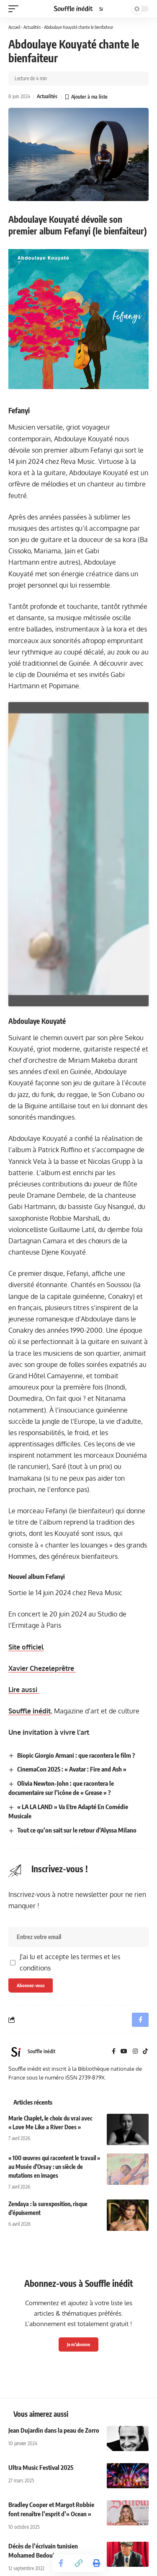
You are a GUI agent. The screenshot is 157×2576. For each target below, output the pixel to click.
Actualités (32, 27)
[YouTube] (124, 2055)
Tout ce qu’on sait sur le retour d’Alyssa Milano (76, 1833)
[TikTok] (145, 2055)
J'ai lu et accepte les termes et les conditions (70, 1965)
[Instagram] (135, 2055)
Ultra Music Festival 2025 (40, 2471)
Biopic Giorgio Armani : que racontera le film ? (76, 1758)
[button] (15, 8)
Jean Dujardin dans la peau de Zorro (53, 2434)
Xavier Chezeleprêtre (42, 1671)
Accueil (14, 27)
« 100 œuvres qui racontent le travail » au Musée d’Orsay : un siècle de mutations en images (54, 2170)
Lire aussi (23, 1693)
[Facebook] (113, 2055)
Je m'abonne (78, 2347)
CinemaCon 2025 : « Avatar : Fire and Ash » (71, 1773)
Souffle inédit (29, 1714)
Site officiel (26, 1650)
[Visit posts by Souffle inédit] (15, 2055)
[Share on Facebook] (61, 2563)
